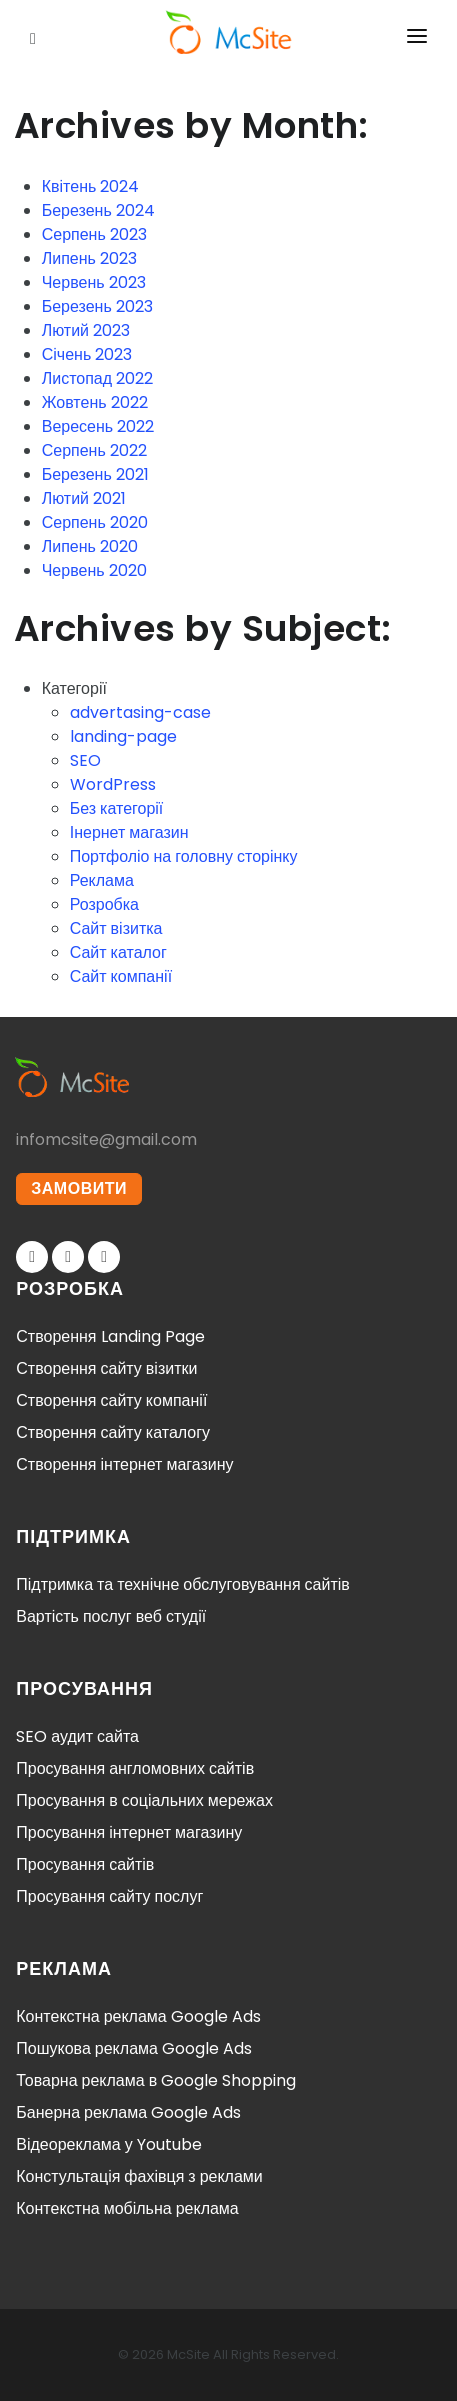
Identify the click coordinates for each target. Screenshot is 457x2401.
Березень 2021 (95, 474)
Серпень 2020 (95, 522)
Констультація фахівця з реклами (139, 2176)
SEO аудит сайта (77, 1736)
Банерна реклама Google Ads (128, 2112)
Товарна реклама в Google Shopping (156, 2080)
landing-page (123, 736)
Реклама (102, 880)
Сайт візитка (116, 928)
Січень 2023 (87, 354)
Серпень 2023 (94, 234)
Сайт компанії (121, 976)
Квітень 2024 (91, 186)
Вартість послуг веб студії (111, 1616)
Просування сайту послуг (109, 1896)
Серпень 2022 (94, 450)
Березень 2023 (97, 306)
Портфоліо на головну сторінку (184, 856)
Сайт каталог (118, 952)
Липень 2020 (90, 546)
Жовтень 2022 (95, 402)
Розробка (104, 904)
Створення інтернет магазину (124, 1464)
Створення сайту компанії (111, 1400)
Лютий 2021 (84, 498)
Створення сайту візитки (106, 1368)
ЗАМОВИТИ (79, 1188)
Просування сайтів (85, 1864)
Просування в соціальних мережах (144, 1800)
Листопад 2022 (97, 378)
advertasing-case (140, 712)
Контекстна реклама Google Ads (138, 2016)
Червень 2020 (94, 570)
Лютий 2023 (86, 330)
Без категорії (117, 808)
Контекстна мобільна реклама (127, 2208)
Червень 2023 (94, 282)
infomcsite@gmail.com (106, 1139)
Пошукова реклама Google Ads (134, 2048)
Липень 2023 (89, 258)
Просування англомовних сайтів (135, 1768)
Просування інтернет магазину (129, 1832)
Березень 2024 (98, 210)
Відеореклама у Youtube (108, 2144)
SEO (85, 760)
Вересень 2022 (98, 426)
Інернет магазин (129, 832)
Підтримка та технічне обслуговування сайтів (183, 1584)
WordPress (113, 784)
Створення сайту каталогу (113, 1432)
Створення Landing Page (110, 1336)
